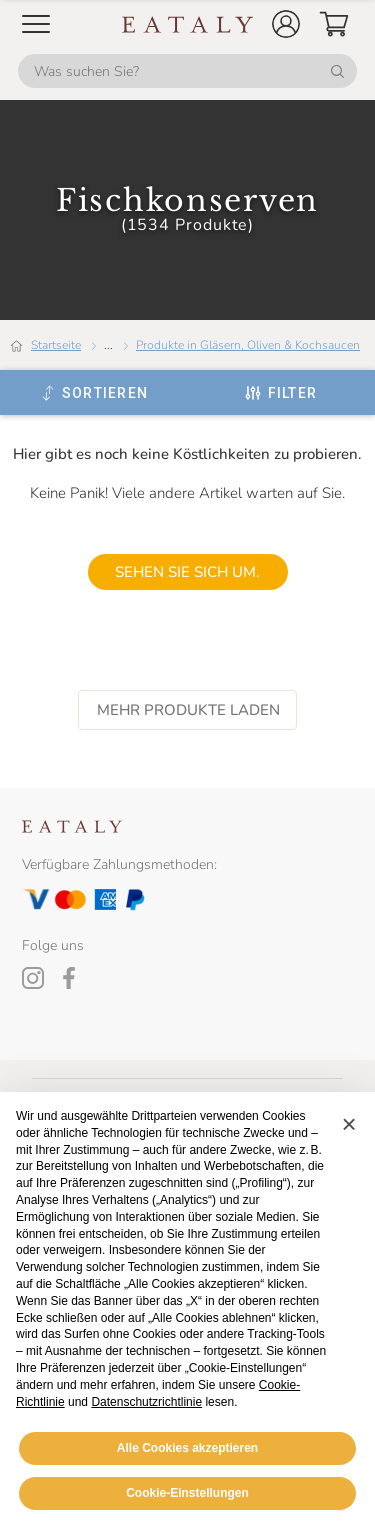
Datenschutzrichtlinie (146, 1402)
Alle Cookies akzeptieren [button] (187, 1448)
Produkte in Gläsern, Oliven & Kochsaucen (248, 345)
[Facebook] (69, 978)
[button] (286, 24)
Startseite (56, 345)
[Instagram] (33, 978)
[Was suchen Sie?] (187, 71)
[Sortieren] (94, 393)
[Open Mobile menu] (36, 24)
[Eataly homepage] (188, 24)
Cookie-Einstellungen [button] (187, 1493)
